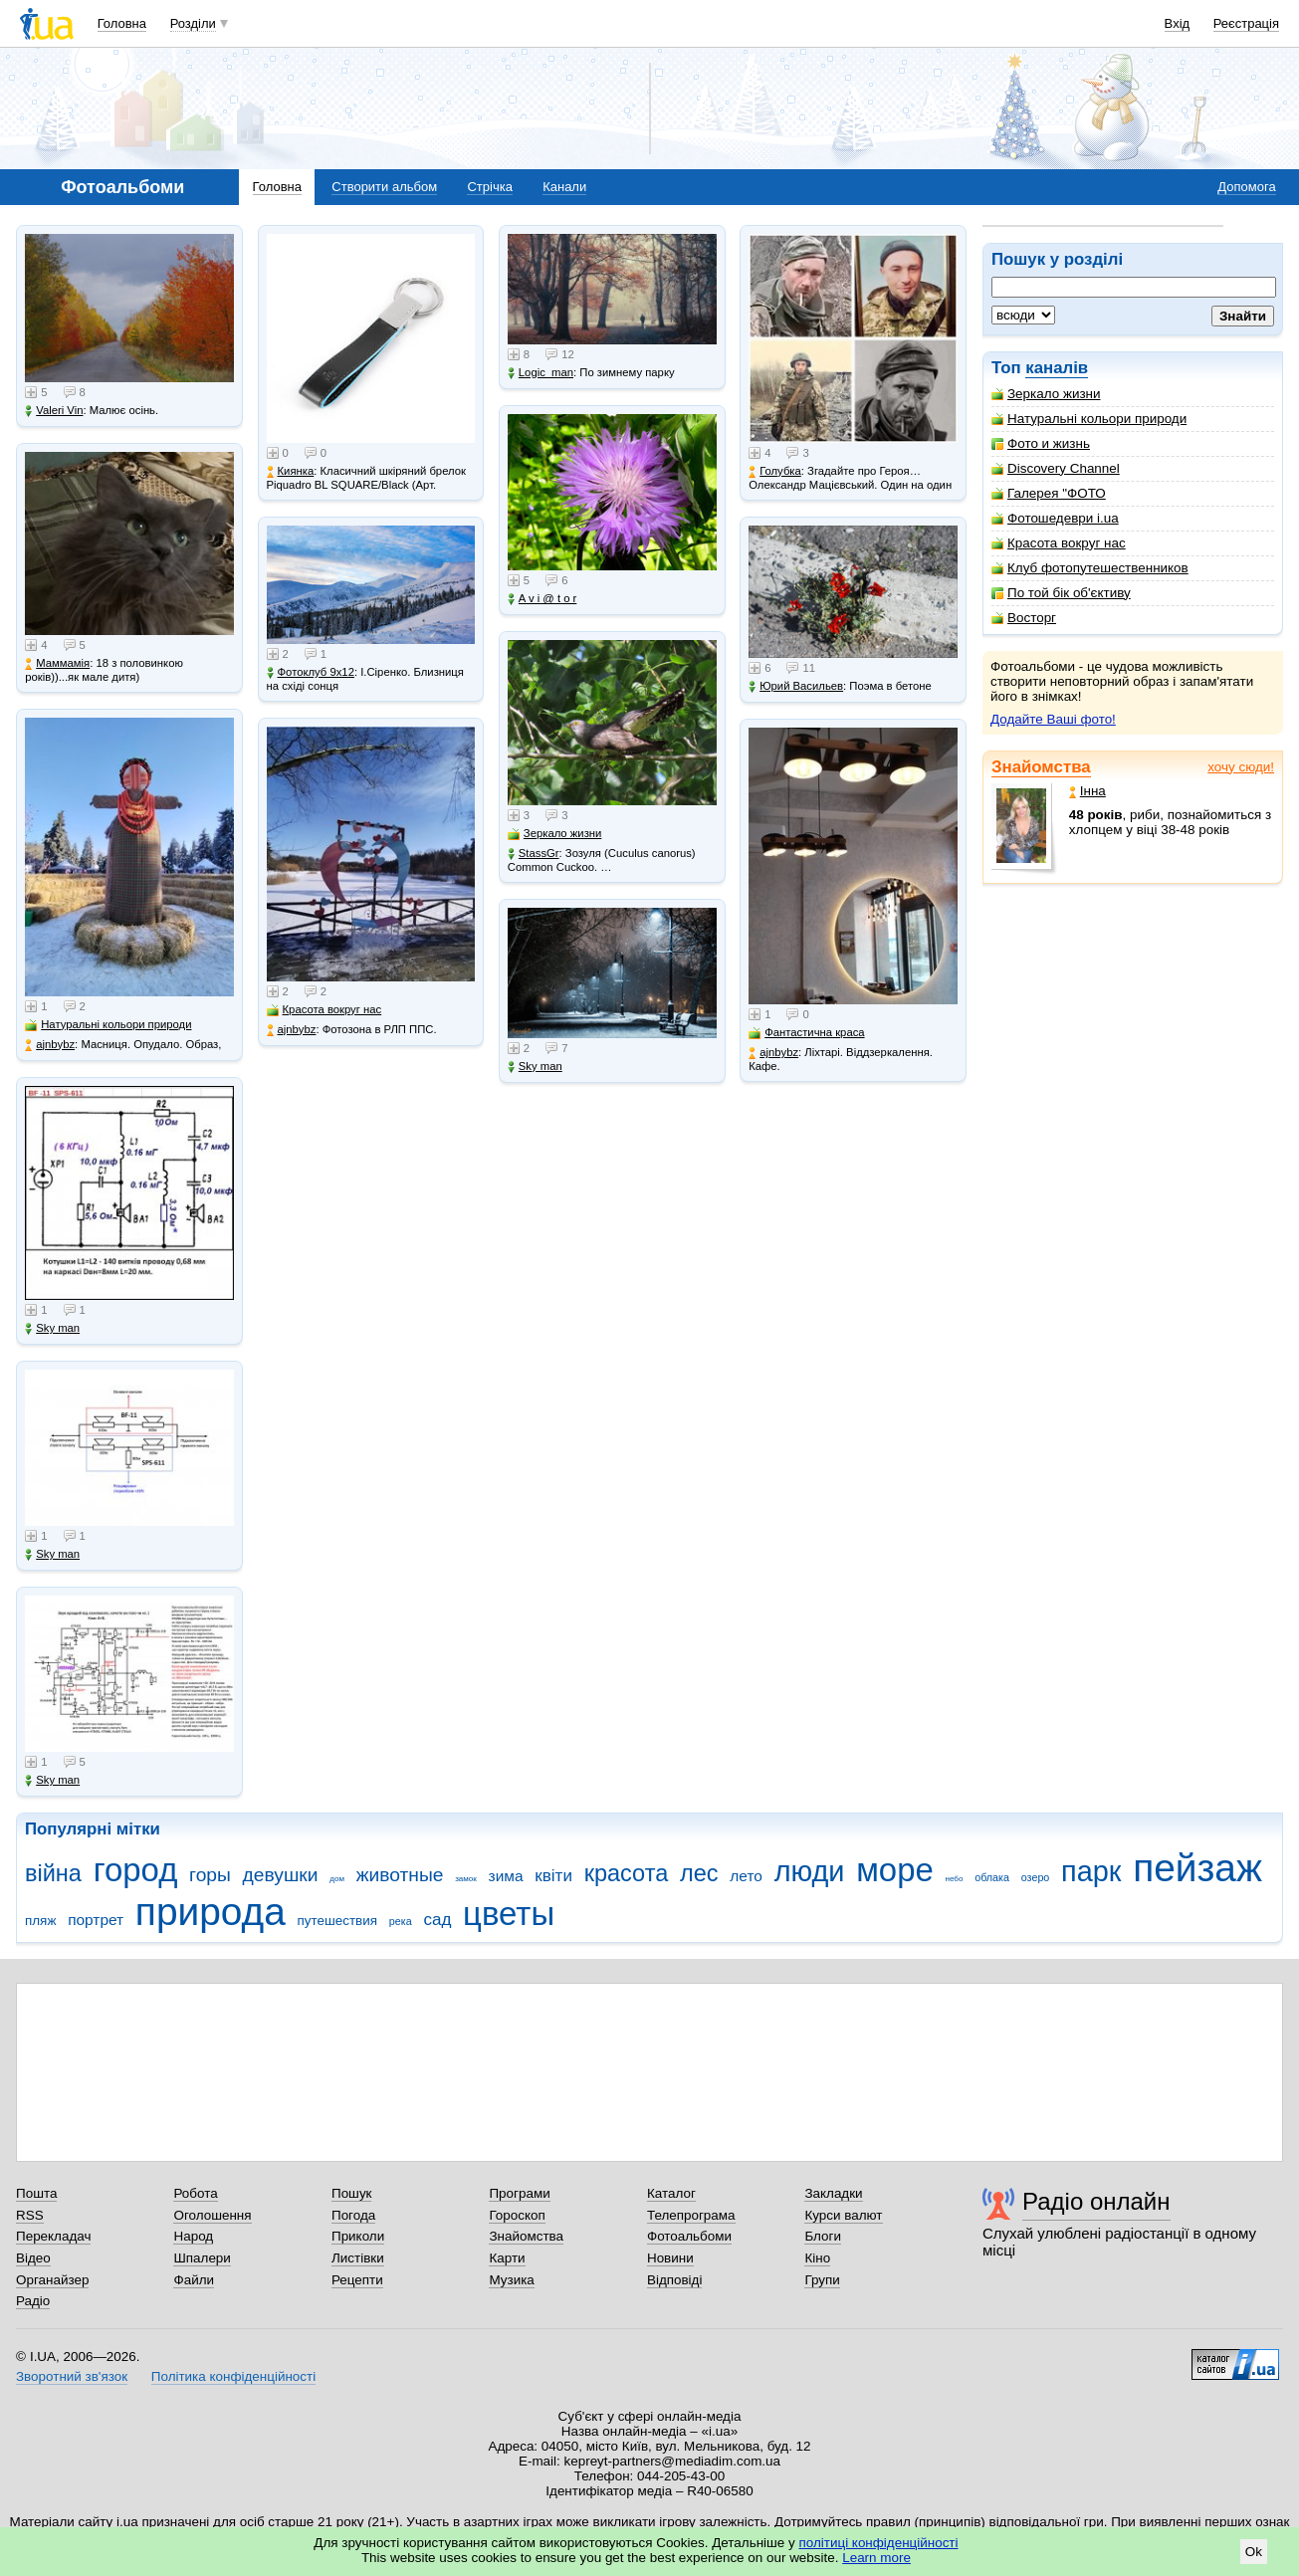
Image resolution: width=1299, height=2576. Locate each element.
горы (210, 1874)
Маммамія (57, 663)
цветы (508, 1913)
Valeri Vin (54, 410)
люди (809, 1871)
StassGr (533, 853)
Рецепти (357, 2279)
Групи (821, 2279)
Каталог (671, 2193)
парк (1091, 1871)
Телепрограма (691, 2215)
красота (626, 1873)
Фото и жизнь (1040, 443)
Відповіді (675, 2279)
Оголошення (212, 2215)
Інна (1087, 790)
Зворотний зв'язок (71, 2376)
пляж (40, 1920)
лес (699, 1873)
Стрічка (489, 186)
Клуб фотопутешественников (1090, 567)
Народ (193, 2236)
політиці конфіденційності (879, 2542)
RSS (30, 2215)
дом (336, 1878)
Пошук (351, 2193)
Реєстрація (1246, 23)
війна (53, 1873)
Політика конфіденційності (233, 2376)
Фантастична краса (806, 1032)
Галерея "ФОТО (1048, 493)
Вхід (1178, 23)
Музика (511, 2279)
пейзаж (1197, 1867)
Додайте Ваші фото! (1053, 719)
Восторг (1023, 617)
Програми (519, 2193)
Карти (507, 2258)
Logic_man (540, 372)
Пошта (36, 2193)
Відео (33, 2258)
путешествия (338, 1920)
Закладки (833, 2193)
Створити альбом (384, 186)
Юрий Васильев (796, 686)
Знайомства (1041, 766)
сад (437, 1919)
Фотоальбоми (689, 2236)
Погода (353, 2215)
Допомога (1246, 186)
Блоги (822, 2236)
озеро (1035, 1877)
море (895, 1869)
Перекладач (53, 2236)
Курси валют (843, 2215)
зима (506, 1875)
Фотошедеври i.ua (1055, 518)
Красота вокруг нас (1058, 543)
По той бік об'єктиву (1061, 592)
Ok (1253, 2551)
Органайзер (52, 2279)
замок (466, 1878)
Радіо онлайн (1096, 2201)
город (136, 1869)
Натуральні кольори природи (1089, 418)
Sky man (52, 1328)
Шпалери (201, 2258)
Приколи (357, 2236)
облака (991, 1877)
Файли (193, 2279)
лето (746, 1875)
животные (400, 1874)
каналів (1056, 367)
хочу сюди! (1240, 766)
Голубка (775, 471)
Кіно (817, 2258)
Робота (195, 2193)
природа (210, 1911)
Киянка (291, 471)
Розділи (193, 23)
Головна (122, 23)
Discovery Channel (1055, 468)
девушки (281, 1874)
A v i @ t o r (542, 598)
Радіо (33, 2300)
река (400, 1921)
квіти (553, 1875)
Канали (564, 186)
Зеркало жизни (1046, 393)
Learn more (876, 2557)
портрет (95, 1919)
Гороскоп (516, 2215)
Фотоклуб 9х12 (310, 672)
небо (955, 1878)
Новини (670, 2258)
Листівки (357, 2258)
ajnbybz (50, 1044)
